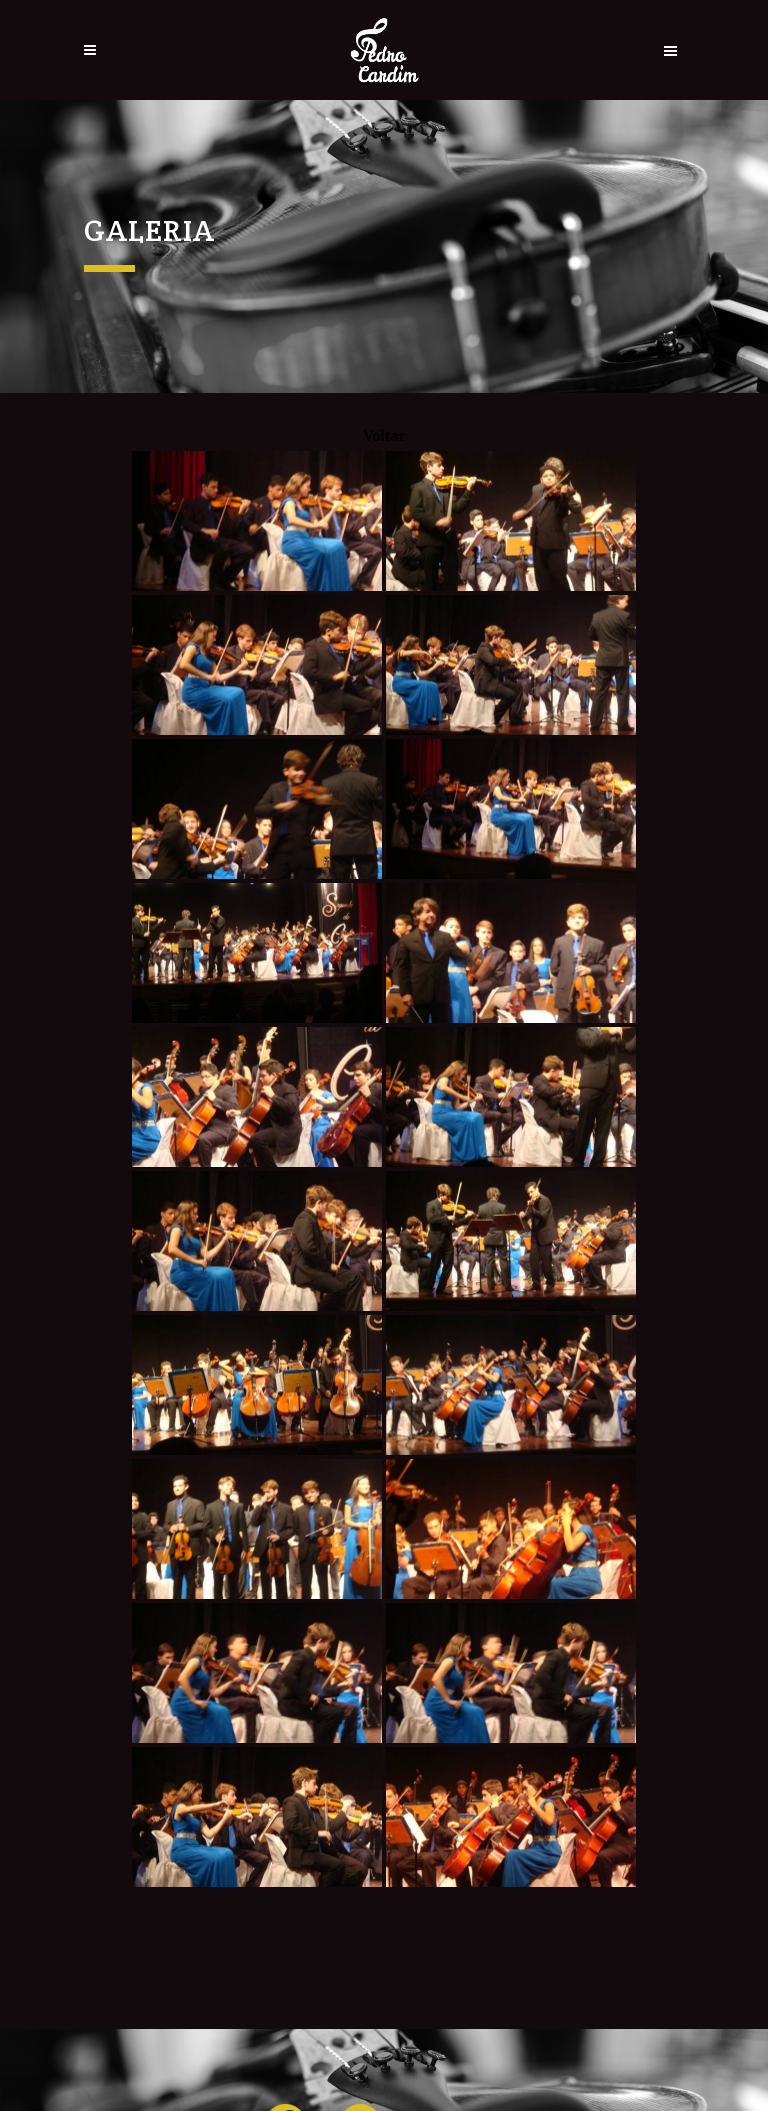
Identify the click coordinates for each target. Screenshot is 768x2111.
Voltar (384, 435)
